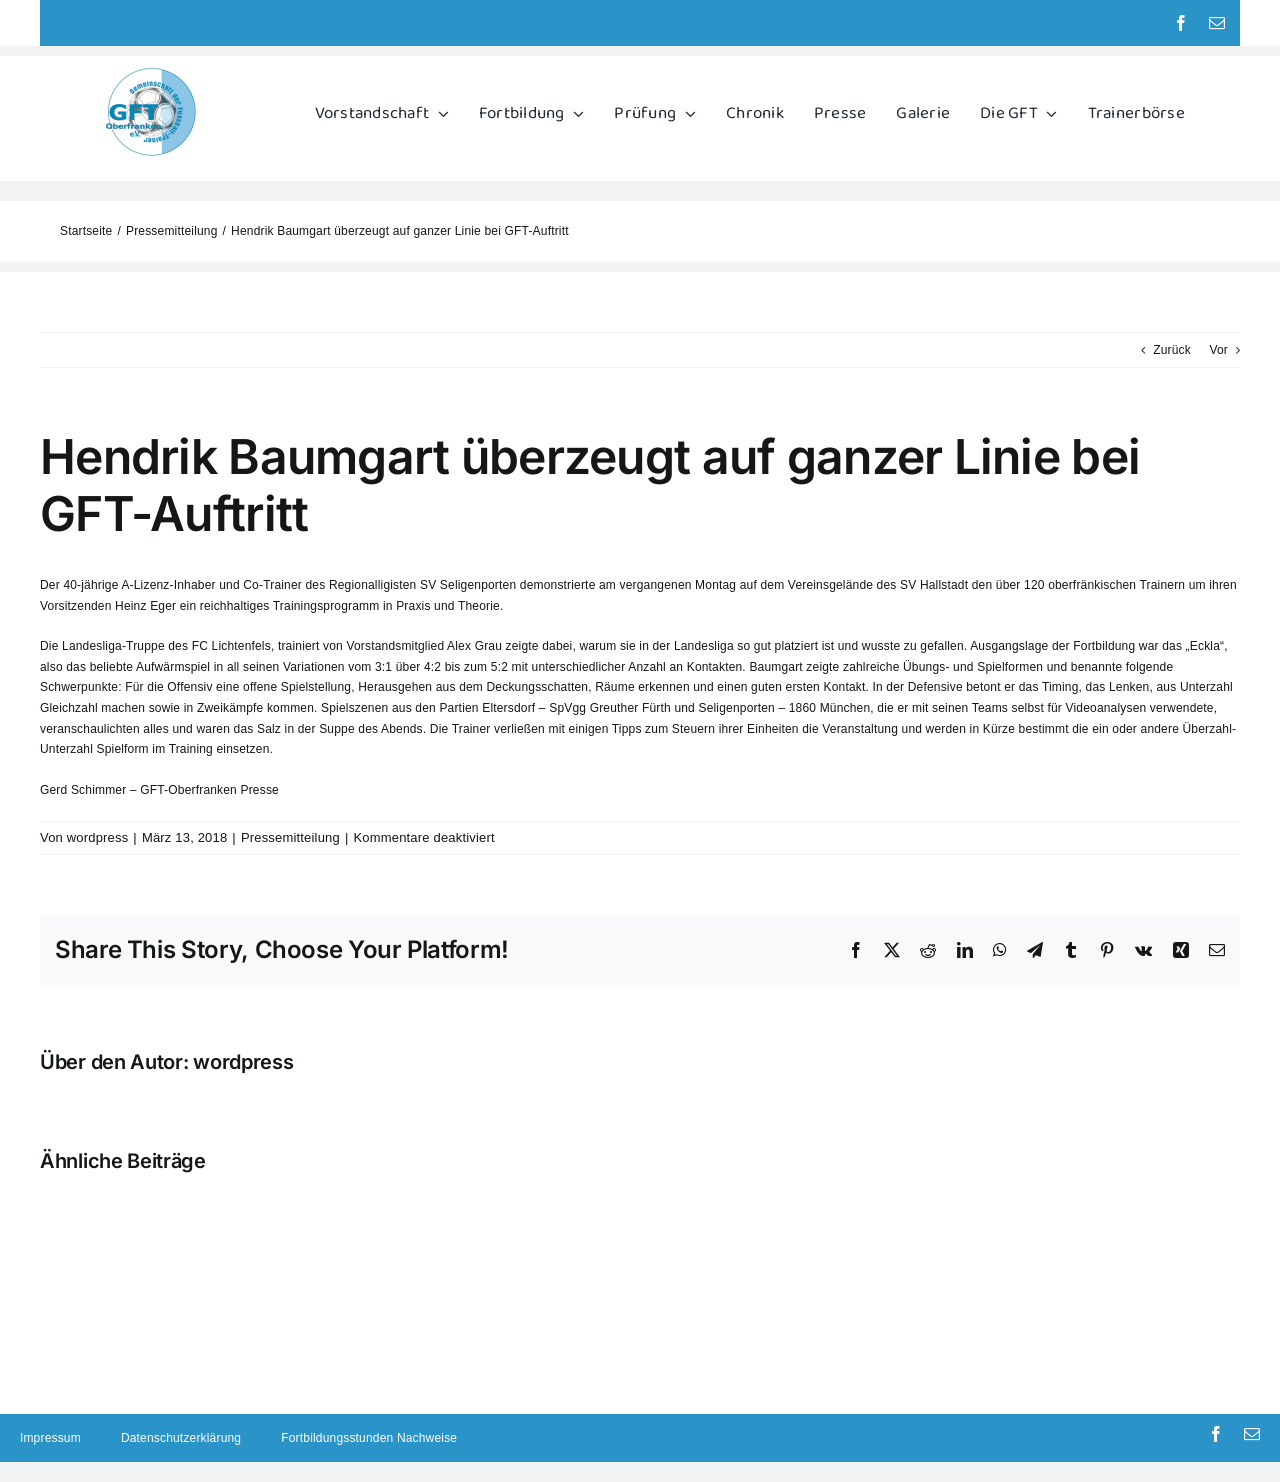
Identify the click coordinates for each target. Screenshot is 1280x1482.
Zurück (1172, 350)
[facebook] (1181, 23)
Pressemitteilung (290, 837)
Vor (1218, 350)
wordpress (98, 837)
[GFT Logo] (151, 72)
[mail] (1217, 23)
